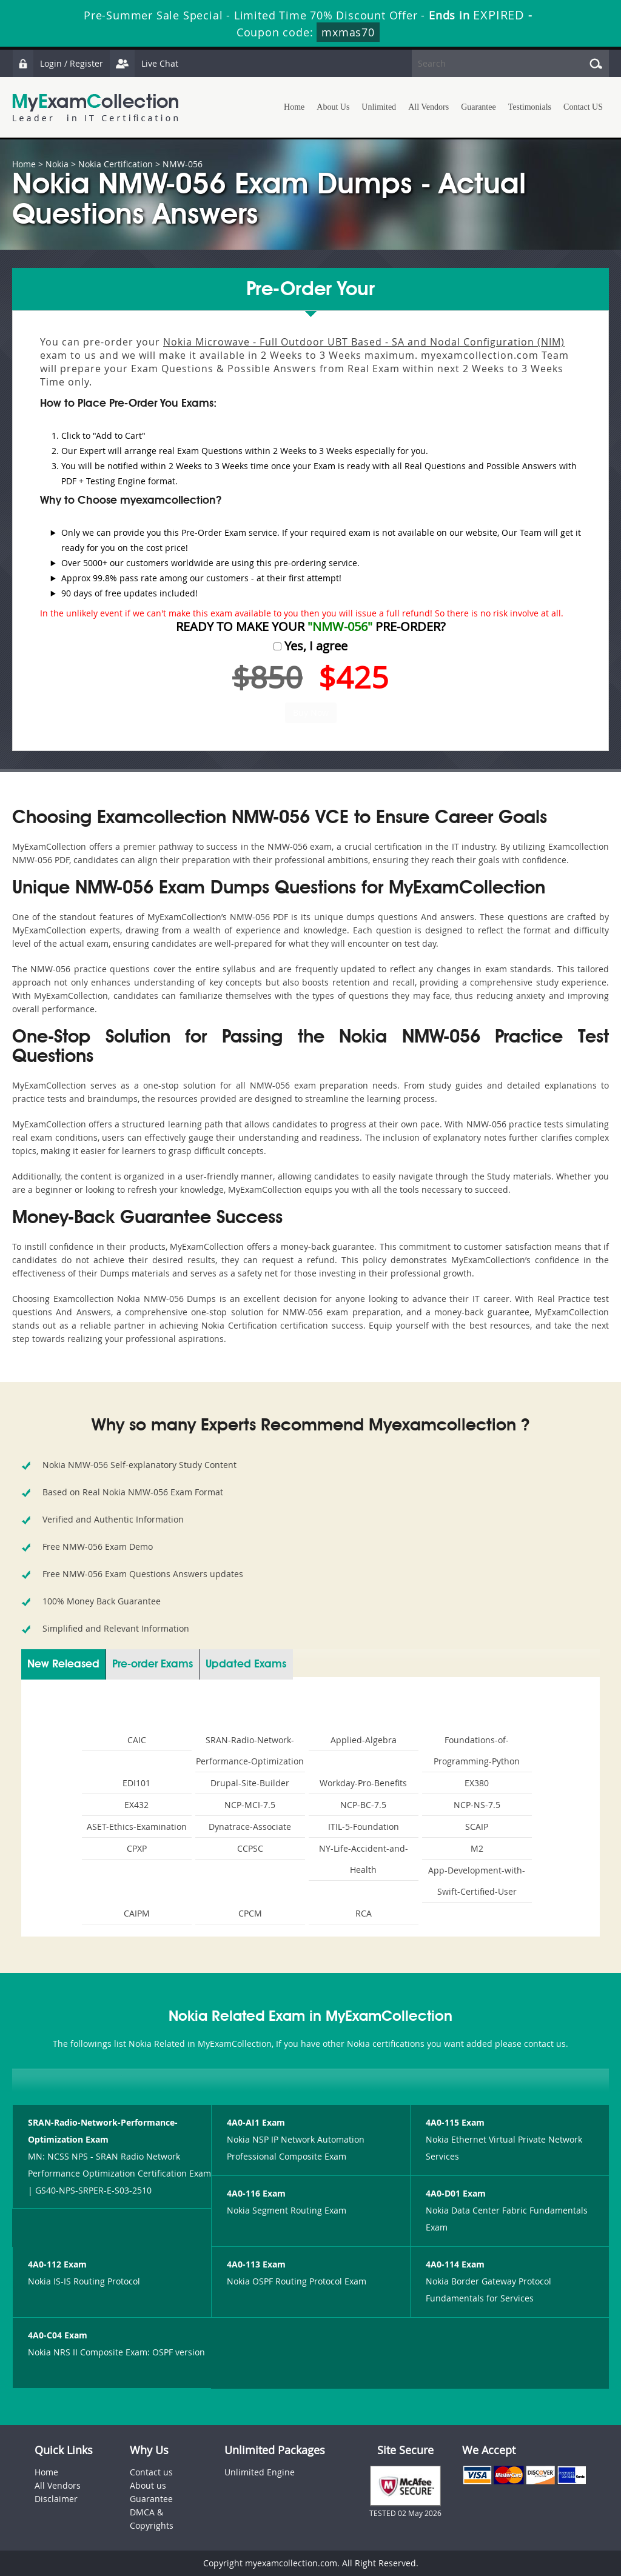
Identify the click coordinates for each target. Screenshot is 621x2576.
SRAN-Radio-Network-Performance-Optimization (250, 1750)
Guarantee (478, 107)
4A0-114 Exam (455, 2264)
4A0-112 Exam (57, 2264)
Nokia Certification (115, 164)
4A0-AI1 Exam (256, 2122)
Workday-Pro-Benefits (363, 1783)
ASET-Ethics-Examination (137, 1826)
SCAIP (476, 1826)
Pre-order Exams (152, 1664)
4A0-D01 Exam (456, 2193)
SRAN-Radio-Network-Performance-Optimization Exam (103, 2131)
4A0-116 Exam (256, 2193)
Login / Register (57, 63)
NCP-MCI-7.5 (249, 1804)
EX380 (477, 1783)
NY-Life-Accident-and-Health (363, 1859)
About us (148, 2485)
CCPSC (250, 1848)
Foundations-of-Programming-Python (477, 1750)
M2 (477, 1848)
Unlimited (378, 107)
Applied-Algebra (364, 1740)
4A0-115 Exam (455, 2122)
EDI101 (136, 1783)
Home (294, 107)
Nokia (57, 164)
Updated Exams (246, 1664)
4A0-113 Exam (256, 2264)
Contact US (583, 107)
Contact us (151, 2472)
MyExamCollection (95, 107)
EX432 (136, 1804)
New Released (63, 1664)
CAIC (136, 1740)
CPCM (250, 1913)
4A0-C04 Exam (57, 2335)
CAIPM (137, 1913)
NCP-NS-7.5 (477, 1804)
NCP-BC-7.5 (363, 1804)
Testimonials (529, 107)
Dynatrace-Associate (250, 1826)
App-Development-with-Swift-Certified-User (476, 1880)
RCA (363, 1913)
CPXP (137, 1848)
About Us (333, 107)
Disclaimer (56, 2498)
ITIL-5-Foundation (363, 1826)
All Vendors (428, 107)
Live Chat (143, 63)
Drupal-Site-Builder (249, 1783)
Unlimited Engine (259, 2472)
